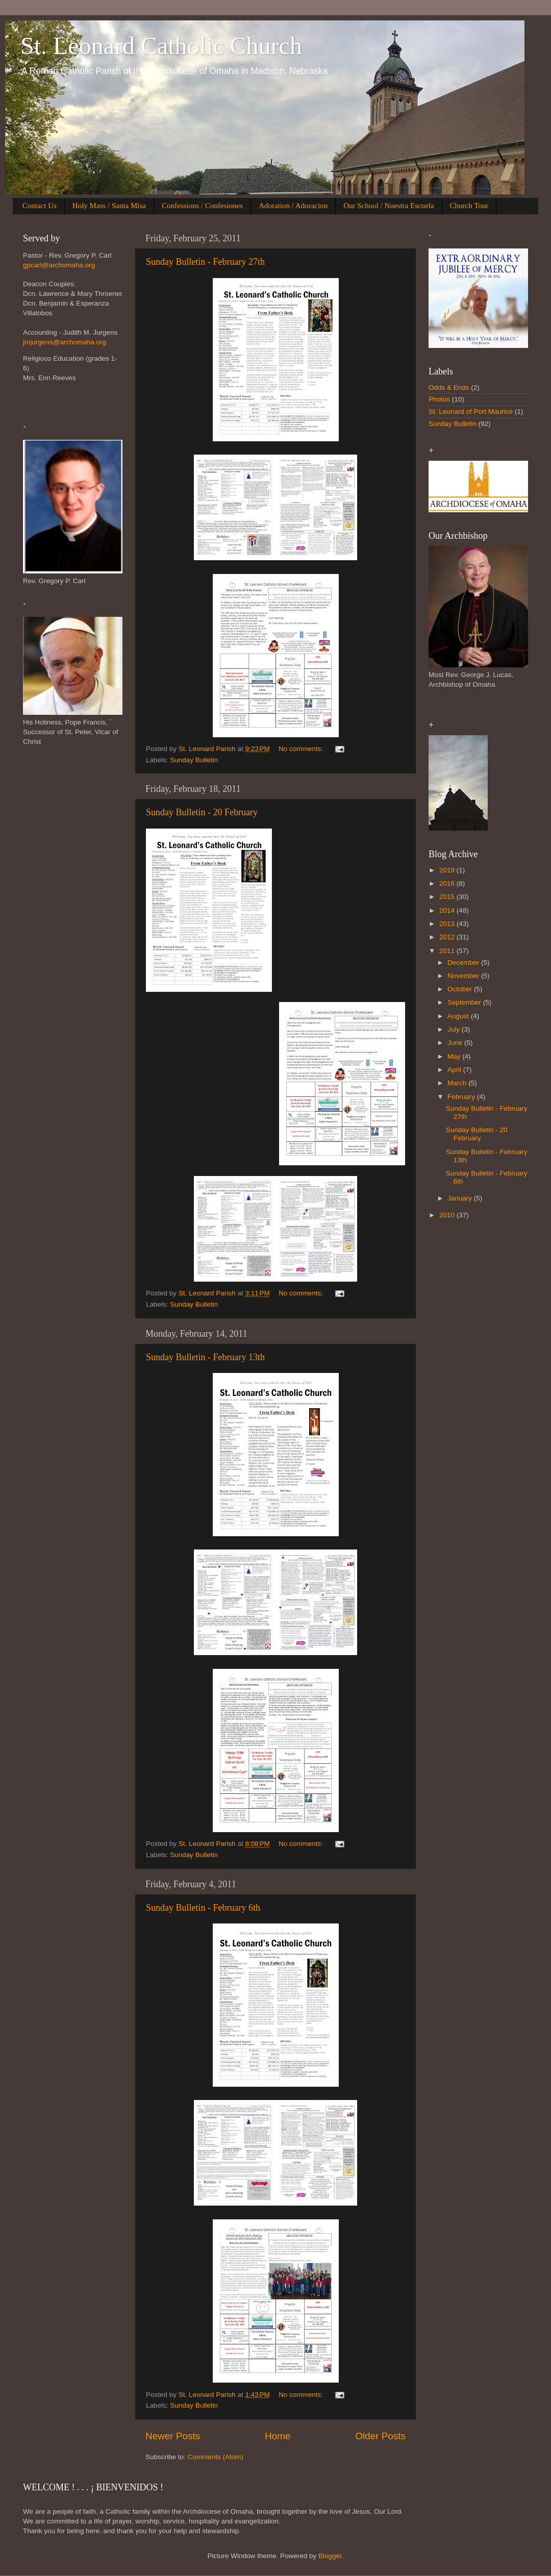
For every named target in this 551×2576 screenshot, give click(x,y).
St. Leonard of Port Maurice (471, 411)
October (460, 989)
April (455, 1069)
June (455, 1042)
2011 (448, 951)
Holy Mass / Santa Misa (109, 206)
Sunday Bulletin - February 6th (203, 1908)
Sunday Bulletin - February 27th (205, 262)
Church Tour (469, 206)
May (454, 1056)
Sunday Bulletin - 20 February (202, 812)
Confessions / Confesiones (202, 206)
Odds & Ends (449, 387)
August (459, 1016)
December (464, 962)
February (462, 1097)
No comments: (302, 749)
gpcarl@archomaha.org (59, 265)
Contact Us (39, 206)
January (460, 1198)
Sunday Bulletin (194, 760)
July (454, 1029)
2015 (448, 897)
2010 (448, 1215)
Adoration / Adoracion (293, 206)
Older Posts (380, 2436)
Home (277, 2436)
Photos (439, 399)
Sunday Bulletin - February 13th (205, 1357)
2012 (448, 937)
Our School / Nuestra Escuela (388, 206)
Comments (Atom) (216, 2457)
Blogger (330, 2556)
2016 (448, 883)
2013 (448, 924)
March (457, 1083)
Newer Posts (172, 2436)
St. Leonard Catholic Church (161, 45)
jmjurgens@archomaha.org (64, 342)
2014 (448, 910)
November (464, 976)
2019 (448, 870)
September (465, 1002)
